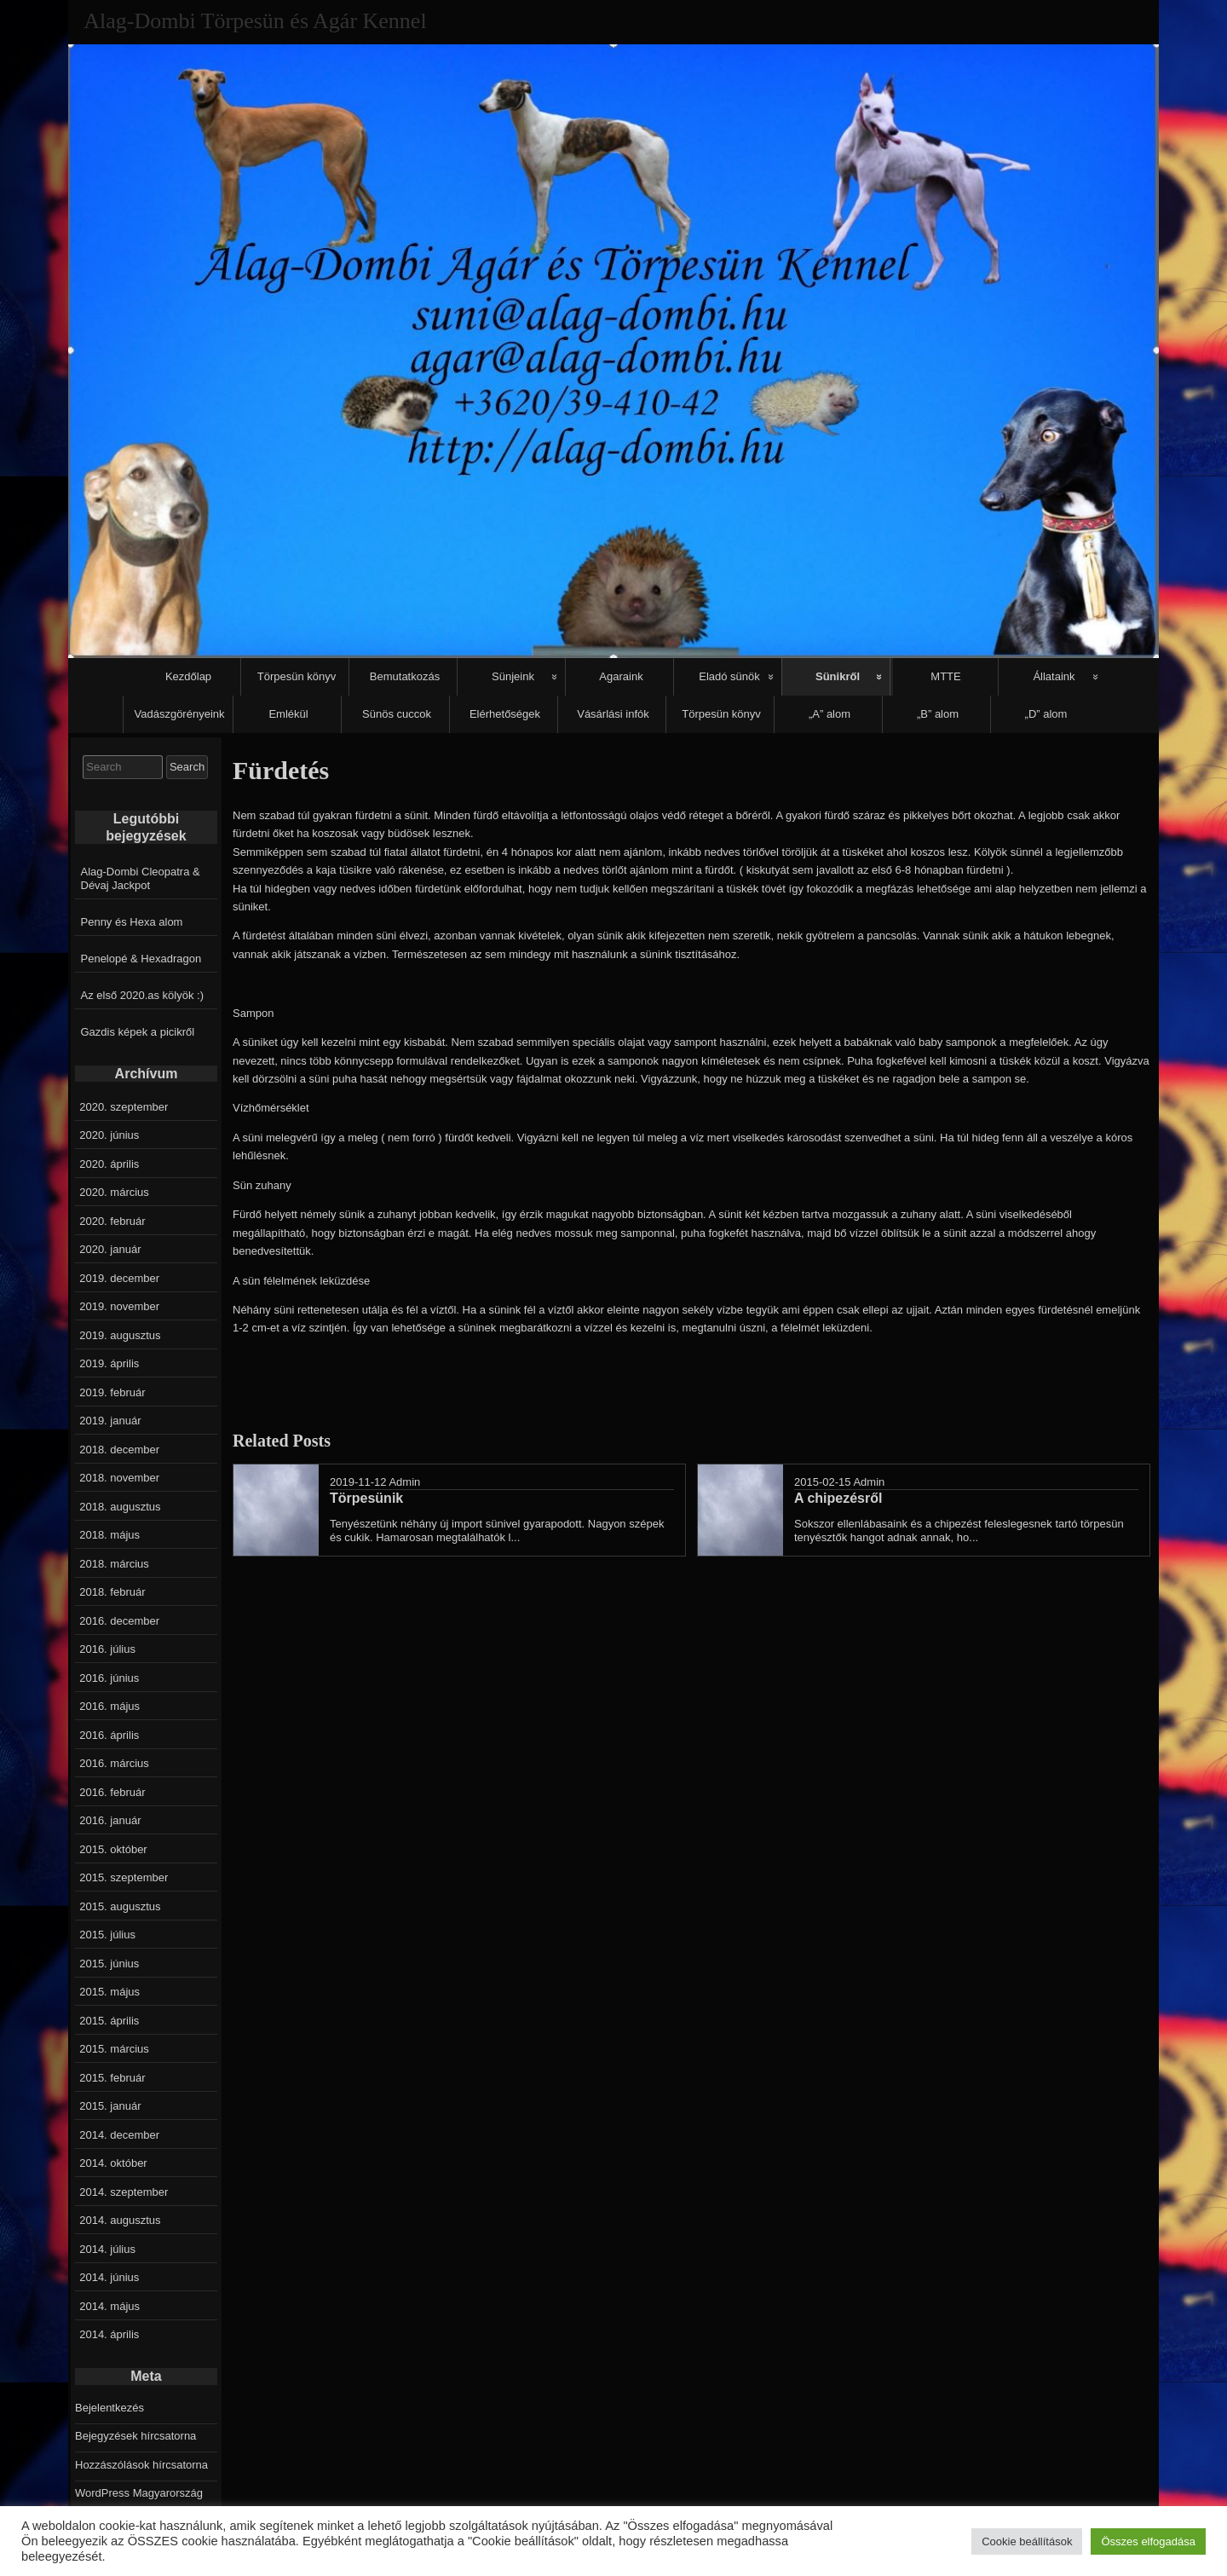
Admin (404, 1482)
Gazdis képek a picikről (138, 1031)
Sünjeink (513, 676)
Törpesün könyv (297, 676)
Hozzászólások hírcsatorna (141, 2464)
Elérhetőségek (504, 714)
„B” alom (938, 714)
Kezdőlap (188, 676)
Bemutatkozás (405, 676)
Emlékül (288, 714)
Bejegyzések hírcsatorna (135, 2435)
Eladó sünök (729, 676)
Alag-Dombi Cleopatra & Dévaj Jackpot (140, 878)
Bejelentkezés (109, 2407)
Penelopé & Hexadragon (141, 958)
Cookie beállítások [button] (1027, 2541)
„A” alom (829, 714)
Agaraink (620, 676)
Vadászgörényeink (180, 714)
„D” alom (1046, 714)
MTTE (945, 676)
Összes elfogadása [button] (1148, 2541)
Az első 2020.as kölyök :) (142, 995)
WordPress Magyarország (139, 2492)
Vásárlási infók (613, 714)
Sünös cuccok (396, 714)
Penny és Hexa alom (132, 921)
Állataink (1053, 676)
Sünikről (837, 676)
